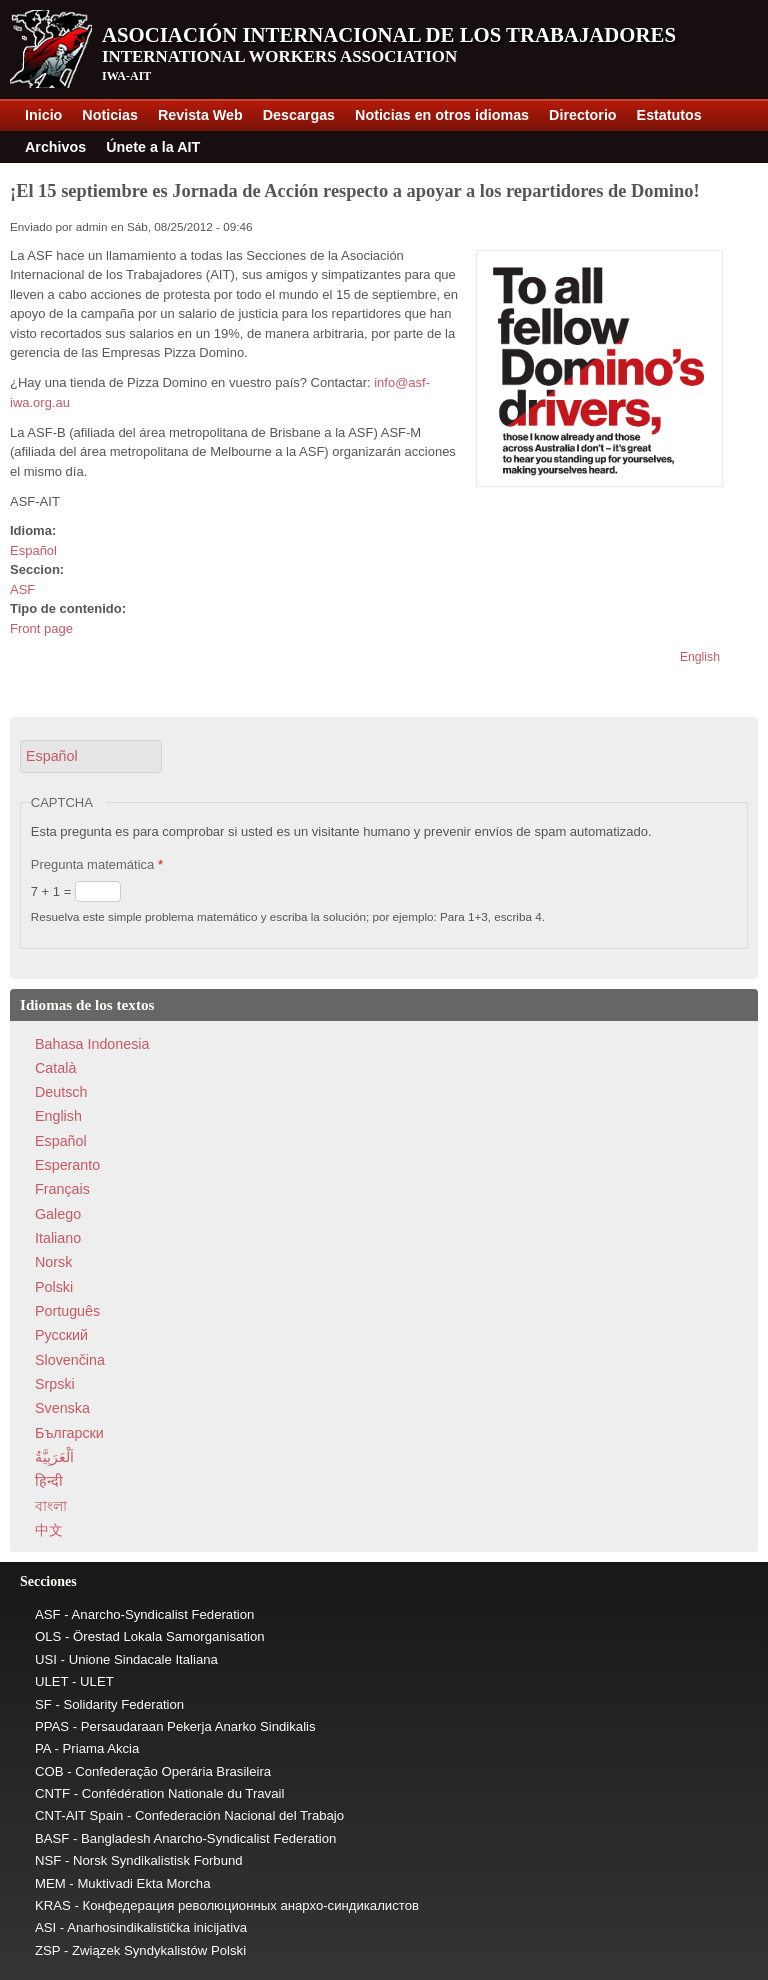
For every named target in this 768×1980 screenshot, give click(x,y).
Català (55, 1068)
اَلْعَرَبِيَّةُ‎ (54, 1457)
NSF (48, 1860)
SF (43, 1704)
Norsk (53, 1262)
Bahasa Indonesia (92, 1044)
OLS (48, 1636)
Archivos (55, 147)
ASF (22, 589)
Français (62, 1189)
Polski (54, 1287)
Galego (58, 1214)
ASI (45, 1927)
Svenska (62, 1408)
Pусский (61, 1335)
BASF (52, 1838)
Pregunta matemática (97, 864)
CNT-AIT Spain (79, 1815)
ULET (51, 1681)
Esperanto (67, 1165)
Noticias (110, 115)
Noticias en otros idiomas (442, 115)
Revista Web (200, 115)
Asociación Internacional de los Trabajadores (389, 35)
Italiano (58, 1238)
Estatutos (669, 115)
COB (49, 1771)
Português (67, 1311)
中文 (49, 1530)
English (700, 657)
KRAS (53, 1905)
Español (33, 550)
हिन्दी (49, 1481)
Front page (41, 628)
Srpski (55, 1384)
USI (46, 1659)
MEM (50, 1883)
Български (69, 1433)
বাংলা (51, 1506)
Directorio (583, 115)
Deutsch (61, 1092)
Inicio (43, 115)
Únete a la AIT (153, 147)
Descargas (299, 115)
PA (43, 1748)
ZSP (47, 1950)
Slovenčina (70, 1360)
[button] (91, 756)
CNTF (52, 1793)
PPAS (52, 1726)
